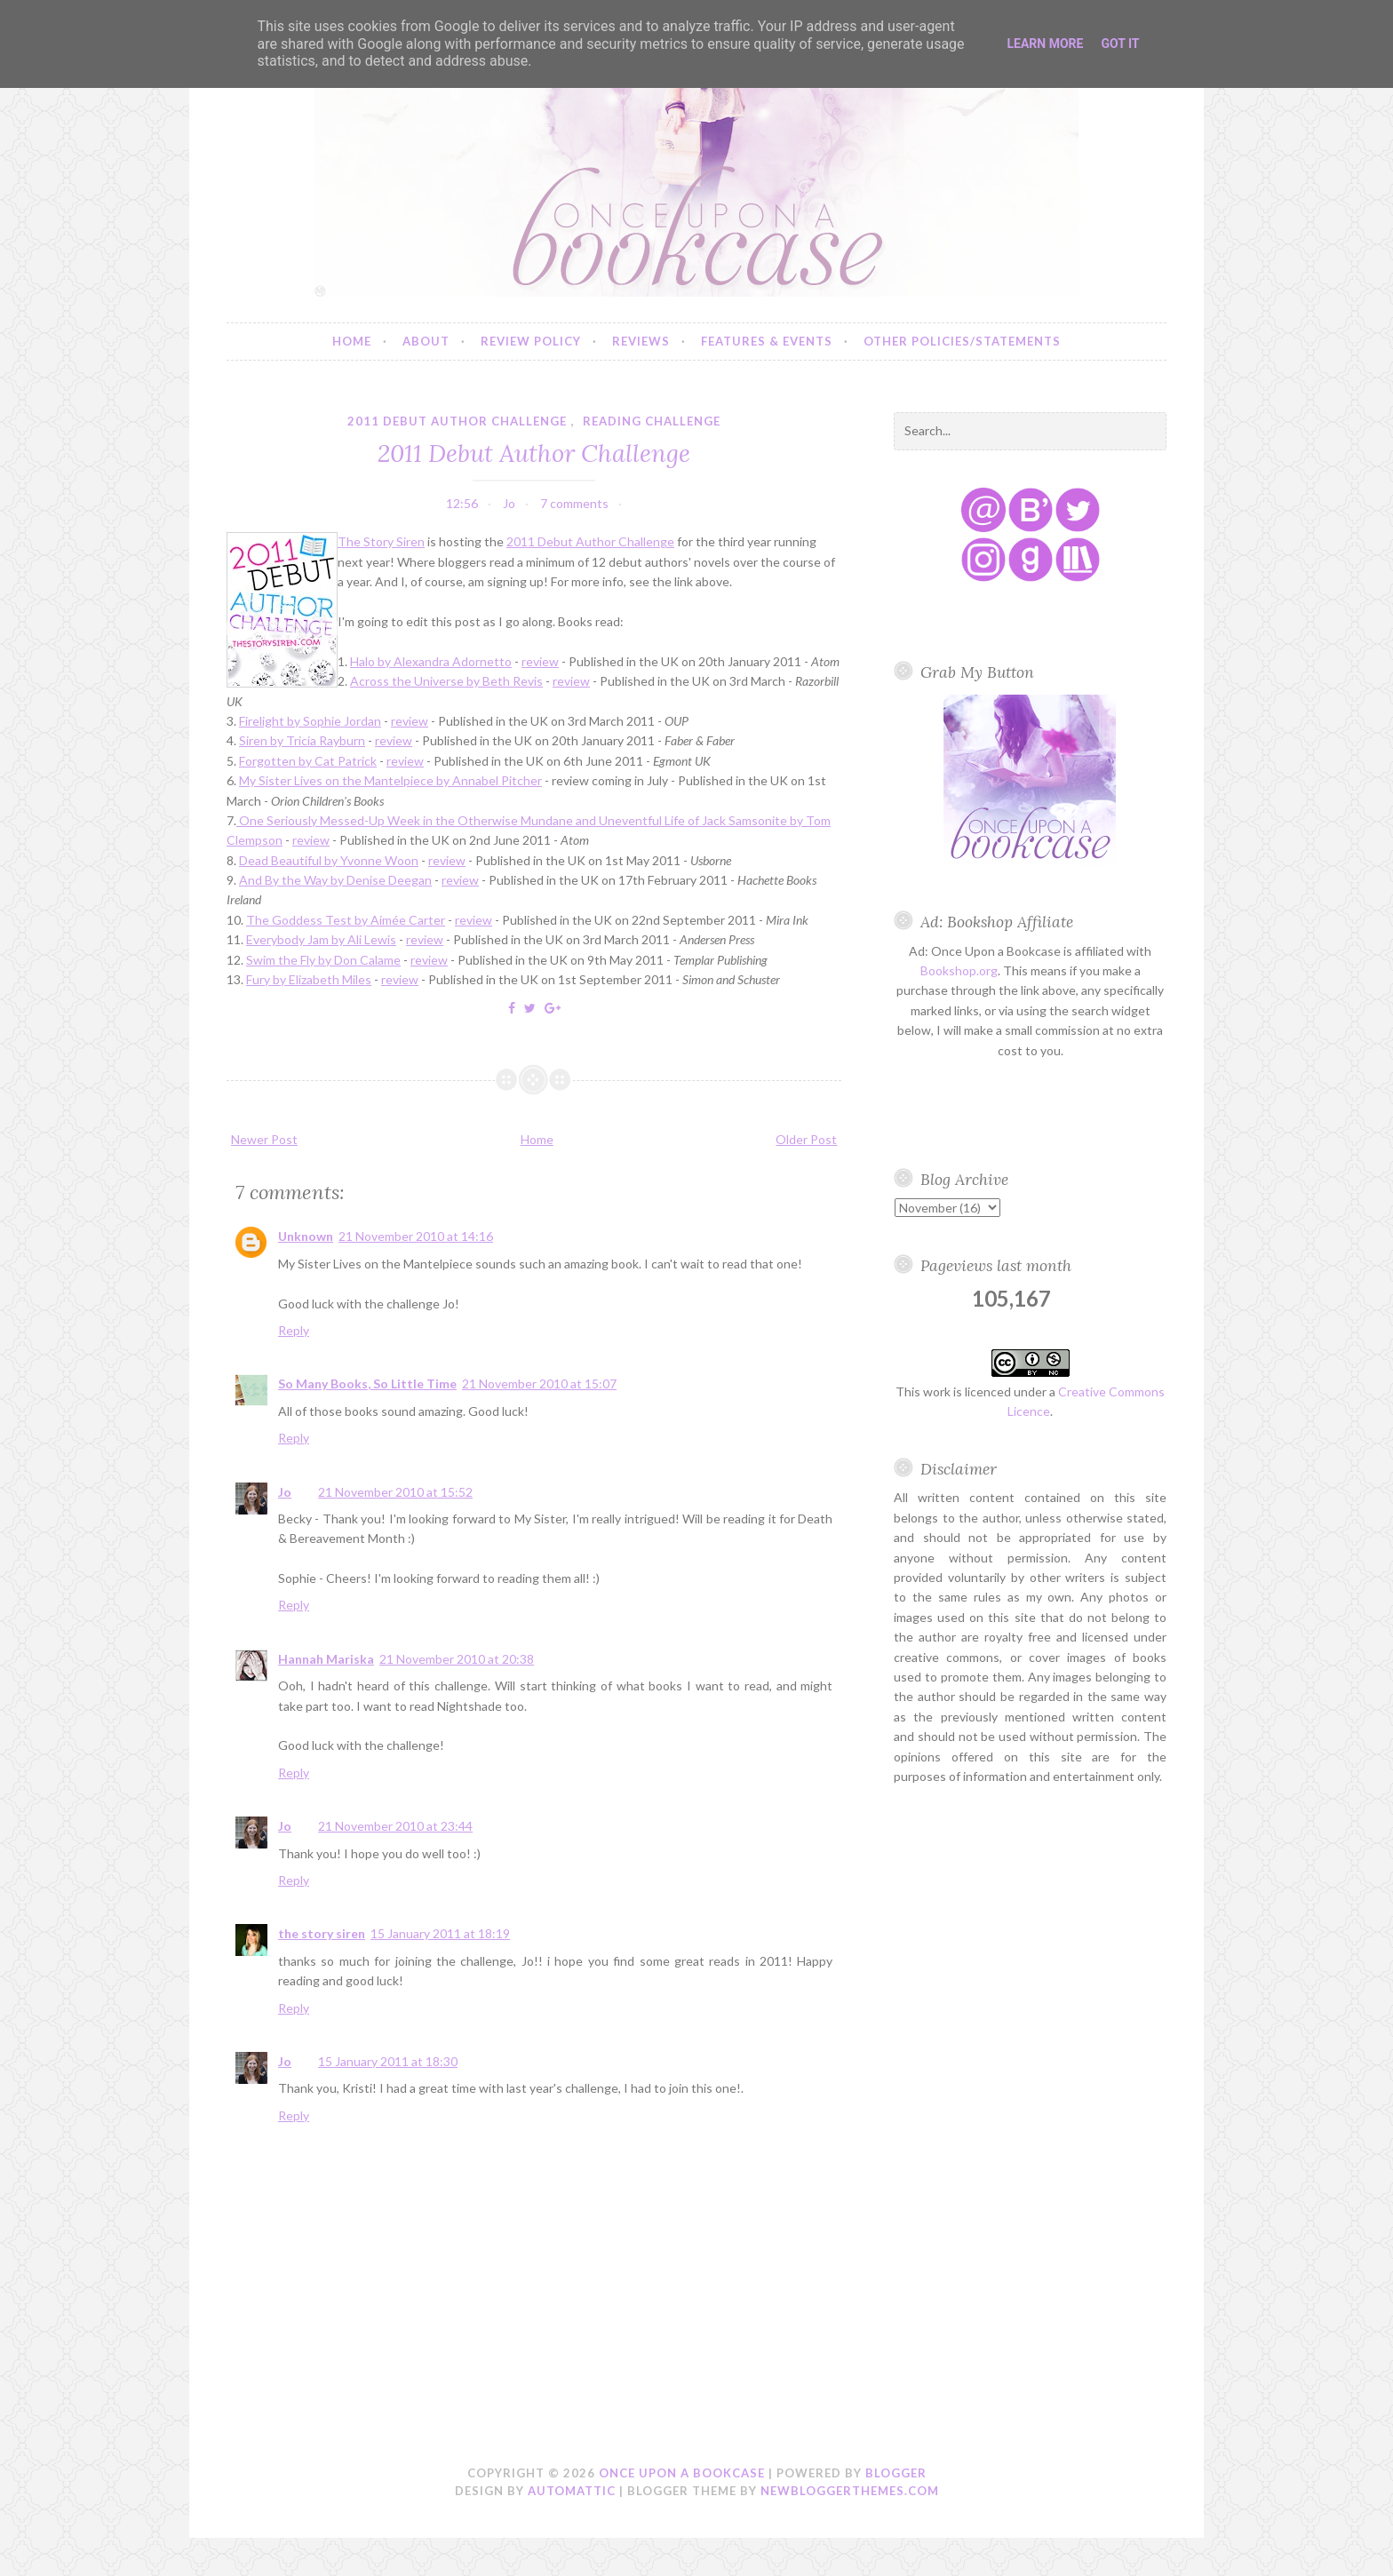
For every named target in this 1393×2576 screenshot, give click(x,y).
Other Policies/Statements (962, 341)
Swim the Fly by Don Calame (323, 959)
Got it (1120, 43)
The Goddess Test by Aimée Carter (345, 919)
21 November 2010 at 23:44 (395, 1825)
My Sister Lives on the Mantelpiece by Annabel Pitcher (390, 780)
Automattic (572, 2491)
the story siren (321, 1933)
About (426, 341)
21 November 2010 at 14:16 (415, 1236)
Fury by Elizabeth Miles (308, 979)
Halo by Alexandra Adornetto (431, 661)
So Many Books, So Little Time (367, 1383)
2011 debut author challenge (457, 421)
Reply (293, 1330)
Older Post (806, 1139)
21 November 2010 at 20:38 (456, 1658)
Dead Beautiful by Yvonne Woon (328, 860)
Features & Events (766, 341)
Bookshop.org (959, 970)
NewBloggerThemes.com (849, 2491)
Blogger (896, 2473)
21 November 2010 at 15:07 (539, 1383)
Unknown (305, 1236)
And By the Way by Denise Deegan (335, 879)
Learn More (1045, 43)
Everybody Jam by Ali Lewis (321, 939)
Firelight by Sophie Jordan (310, 720)
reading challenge (651, 421)
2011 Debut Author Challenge (534, 452)
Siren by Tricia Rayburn (302, 740)
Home (351, 341)
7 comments (574, 503)
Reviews (641, 341)
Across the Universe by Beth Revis (446, 680)
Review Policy (531, 341)
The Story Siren (381, 541)
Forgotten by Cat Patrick (308, 760)
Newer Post (264, 1139)
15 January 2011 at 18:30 (388, 2061)
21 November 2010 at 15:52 (395, 1491)
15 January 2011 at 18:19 (440, 1933)
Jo (284, 1491)
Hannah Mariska (326, 1658)
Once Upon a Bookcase (682, 2473)
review (540, 661)
